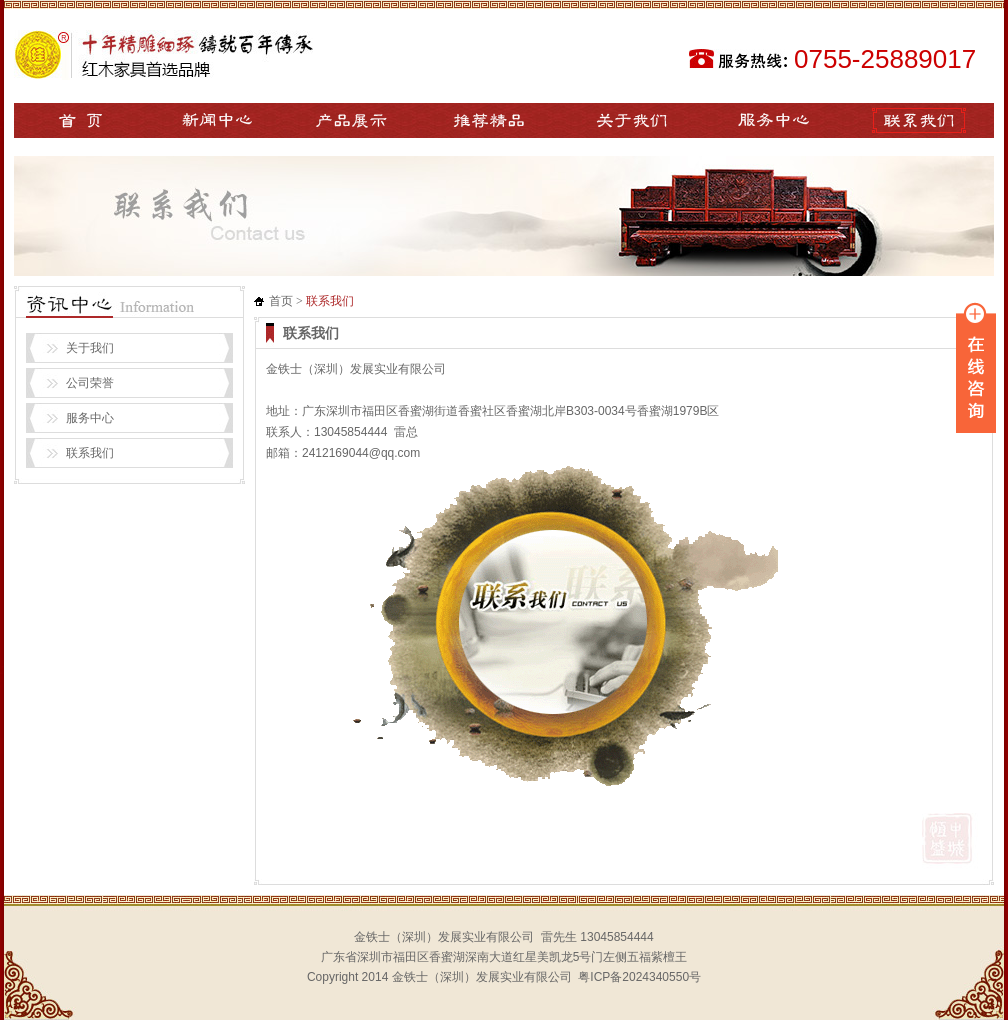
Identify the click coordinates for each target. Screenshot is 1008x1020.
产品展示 (351, 120)
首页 (281, 301)
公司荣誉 (90, 383)
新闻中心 (216, 120)
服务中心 (774, 120)
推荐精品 (489, 120)
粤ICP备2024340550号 (639, 977)
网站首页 (81, 120)
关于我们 (631, 120)
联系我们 (919, 120)
